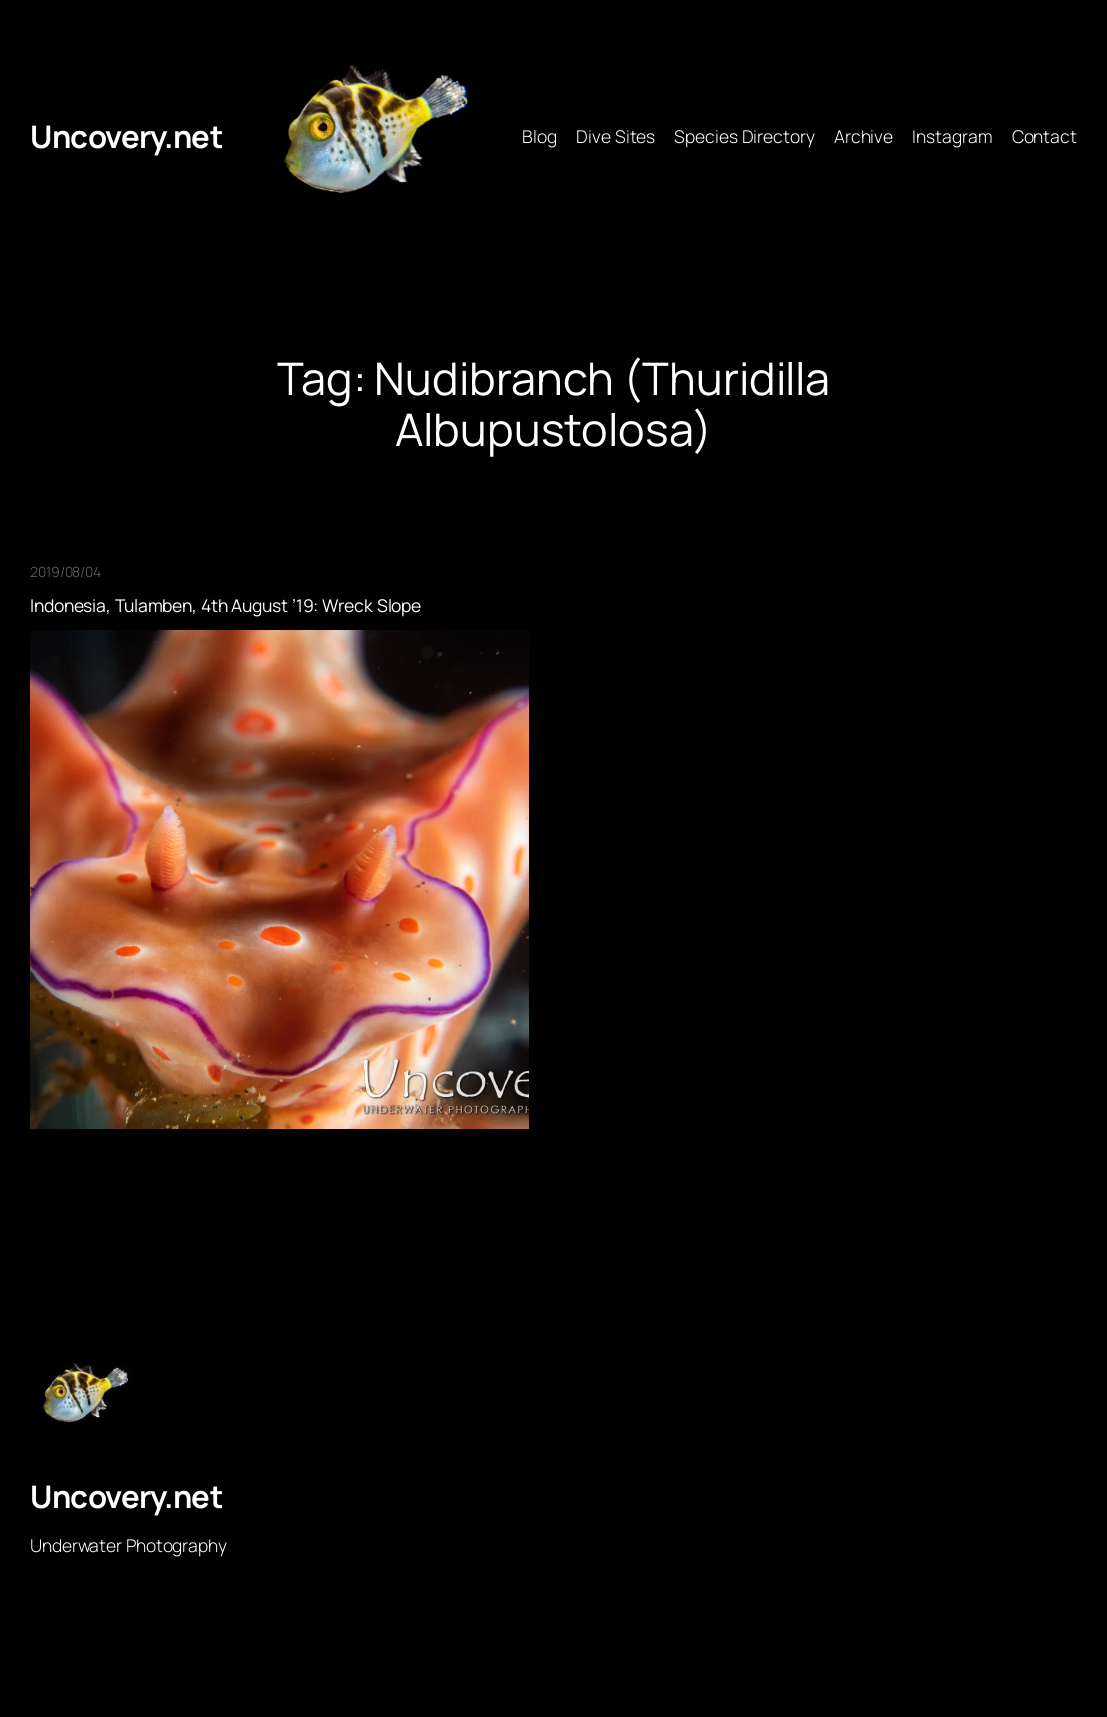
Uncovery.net (126, 136)
